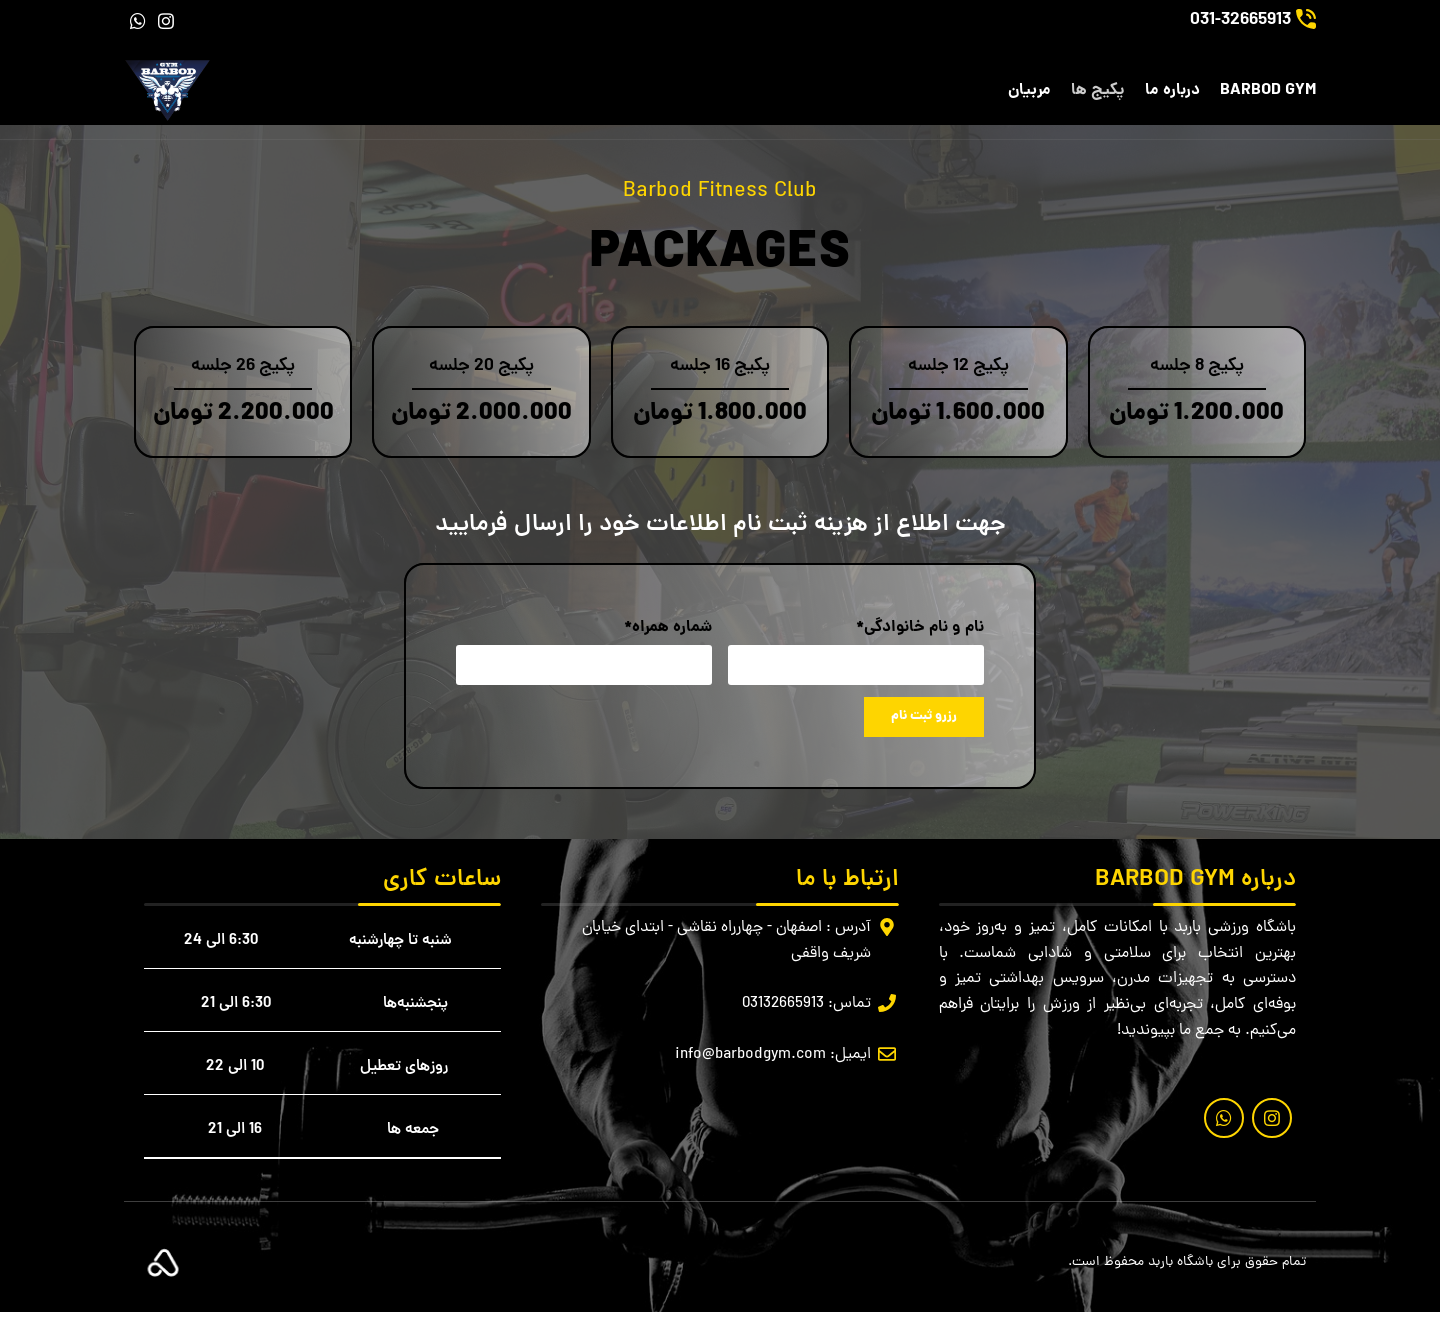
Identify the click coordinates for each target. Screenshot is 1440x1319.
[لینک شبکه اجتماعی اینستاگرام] (166, 21)
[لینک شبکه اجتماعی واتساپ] (138, 21)
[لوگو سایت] (171, 95)
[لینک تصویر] (163, 1270)
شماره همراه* (668, 633)
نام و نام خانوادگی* (920, 633)
